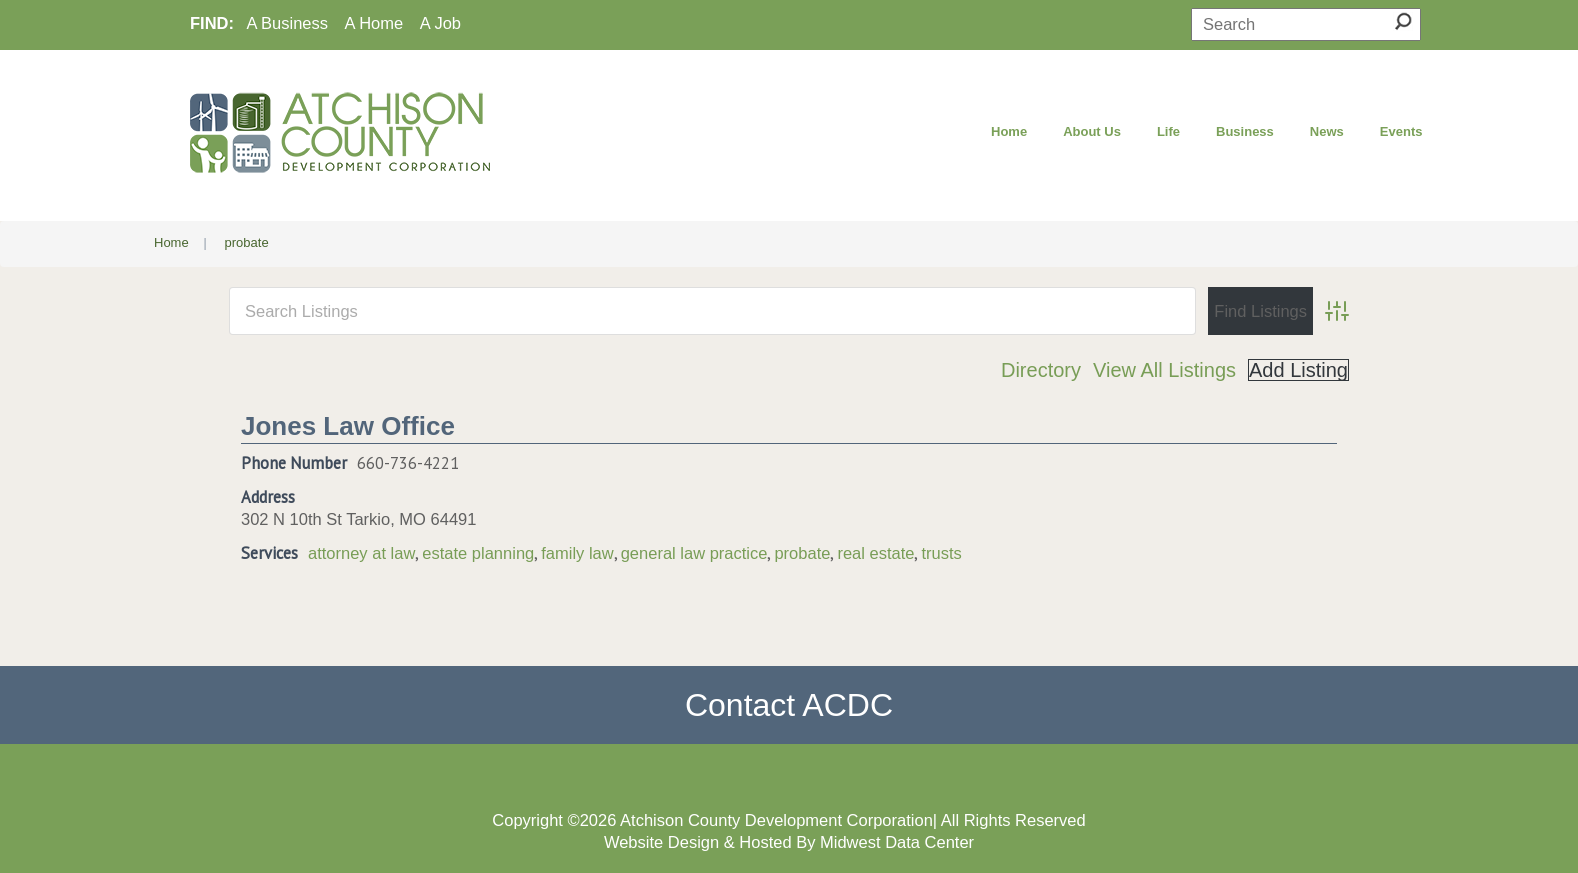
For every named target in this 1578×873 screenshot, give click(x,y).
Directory (1041, 370)
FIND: (212, 23)
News (1327, 131)
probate (802, 553)
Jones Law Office (348, 426)
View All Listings (1164, 370)
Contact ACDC (789, 705)
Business (1245, 131)
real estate (875, 553)
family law (577, 553)
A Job (440, 23)
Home (1009, 131)
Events (1401, 131)
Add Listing (1298, 370)
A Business (287, 23)
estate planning (478, 553)
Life (1168, 131)
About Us (1092, 131)
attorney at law (361, 553)
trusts (941, 553)
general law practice (694, 553)
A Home (374, 23)
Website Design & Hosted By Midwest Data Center (789, 842)
